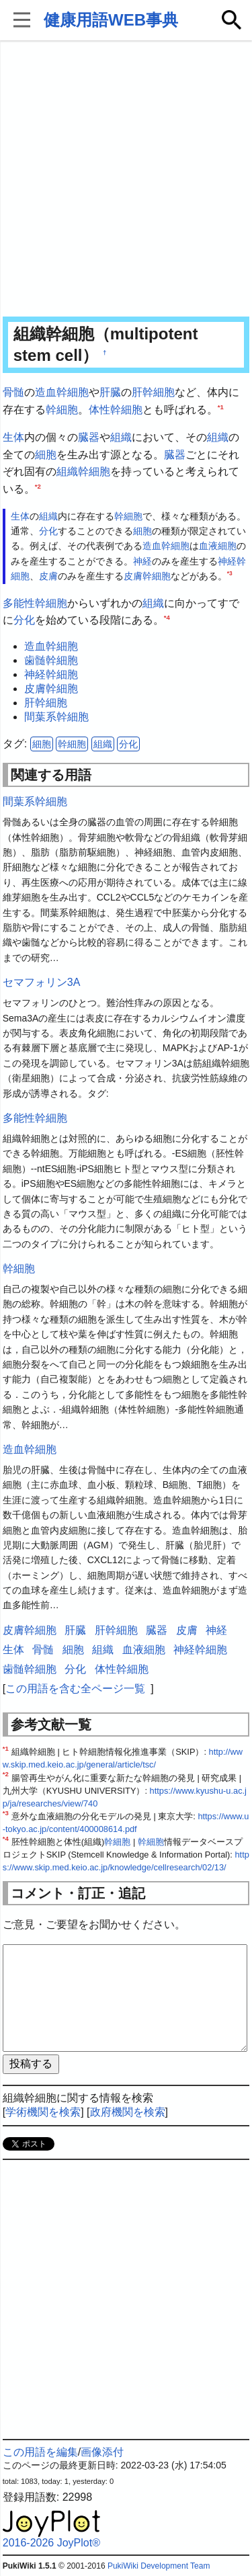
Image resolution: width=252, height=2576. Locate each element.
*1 (221, 406)
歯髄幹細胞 (51, 660)
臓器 (88, 437)
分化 (48, 531)
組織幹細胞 (83, 471)
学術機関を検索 (43, 2112)
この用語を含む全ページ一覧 (75, 1688)
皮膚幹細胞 (147, 576)
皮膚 (48, 576)
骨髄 (13, 392)
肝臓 (110, 392)
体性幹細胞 (115, 409)
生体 (13, 437)
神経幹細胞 (51, 674)
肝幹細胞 (153, 392)
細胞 (45, 454)
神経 (142, 561)
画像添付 (102, 2452)
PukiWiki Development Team (159, 2566)
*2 (38, 486)
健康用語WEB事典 (111, 20)
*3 (230, 573)
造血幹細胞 (62, 392)
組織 (121, 437)
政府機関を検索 (127, 2112)
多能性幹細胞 (35, 603)
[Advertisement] (126, 180)
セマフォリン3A (42, 982)
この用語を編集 (40, 2452)
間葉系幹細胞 (56, 716)
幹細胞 (62, 409)
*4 (167, 617)
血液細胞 (218, 545)
